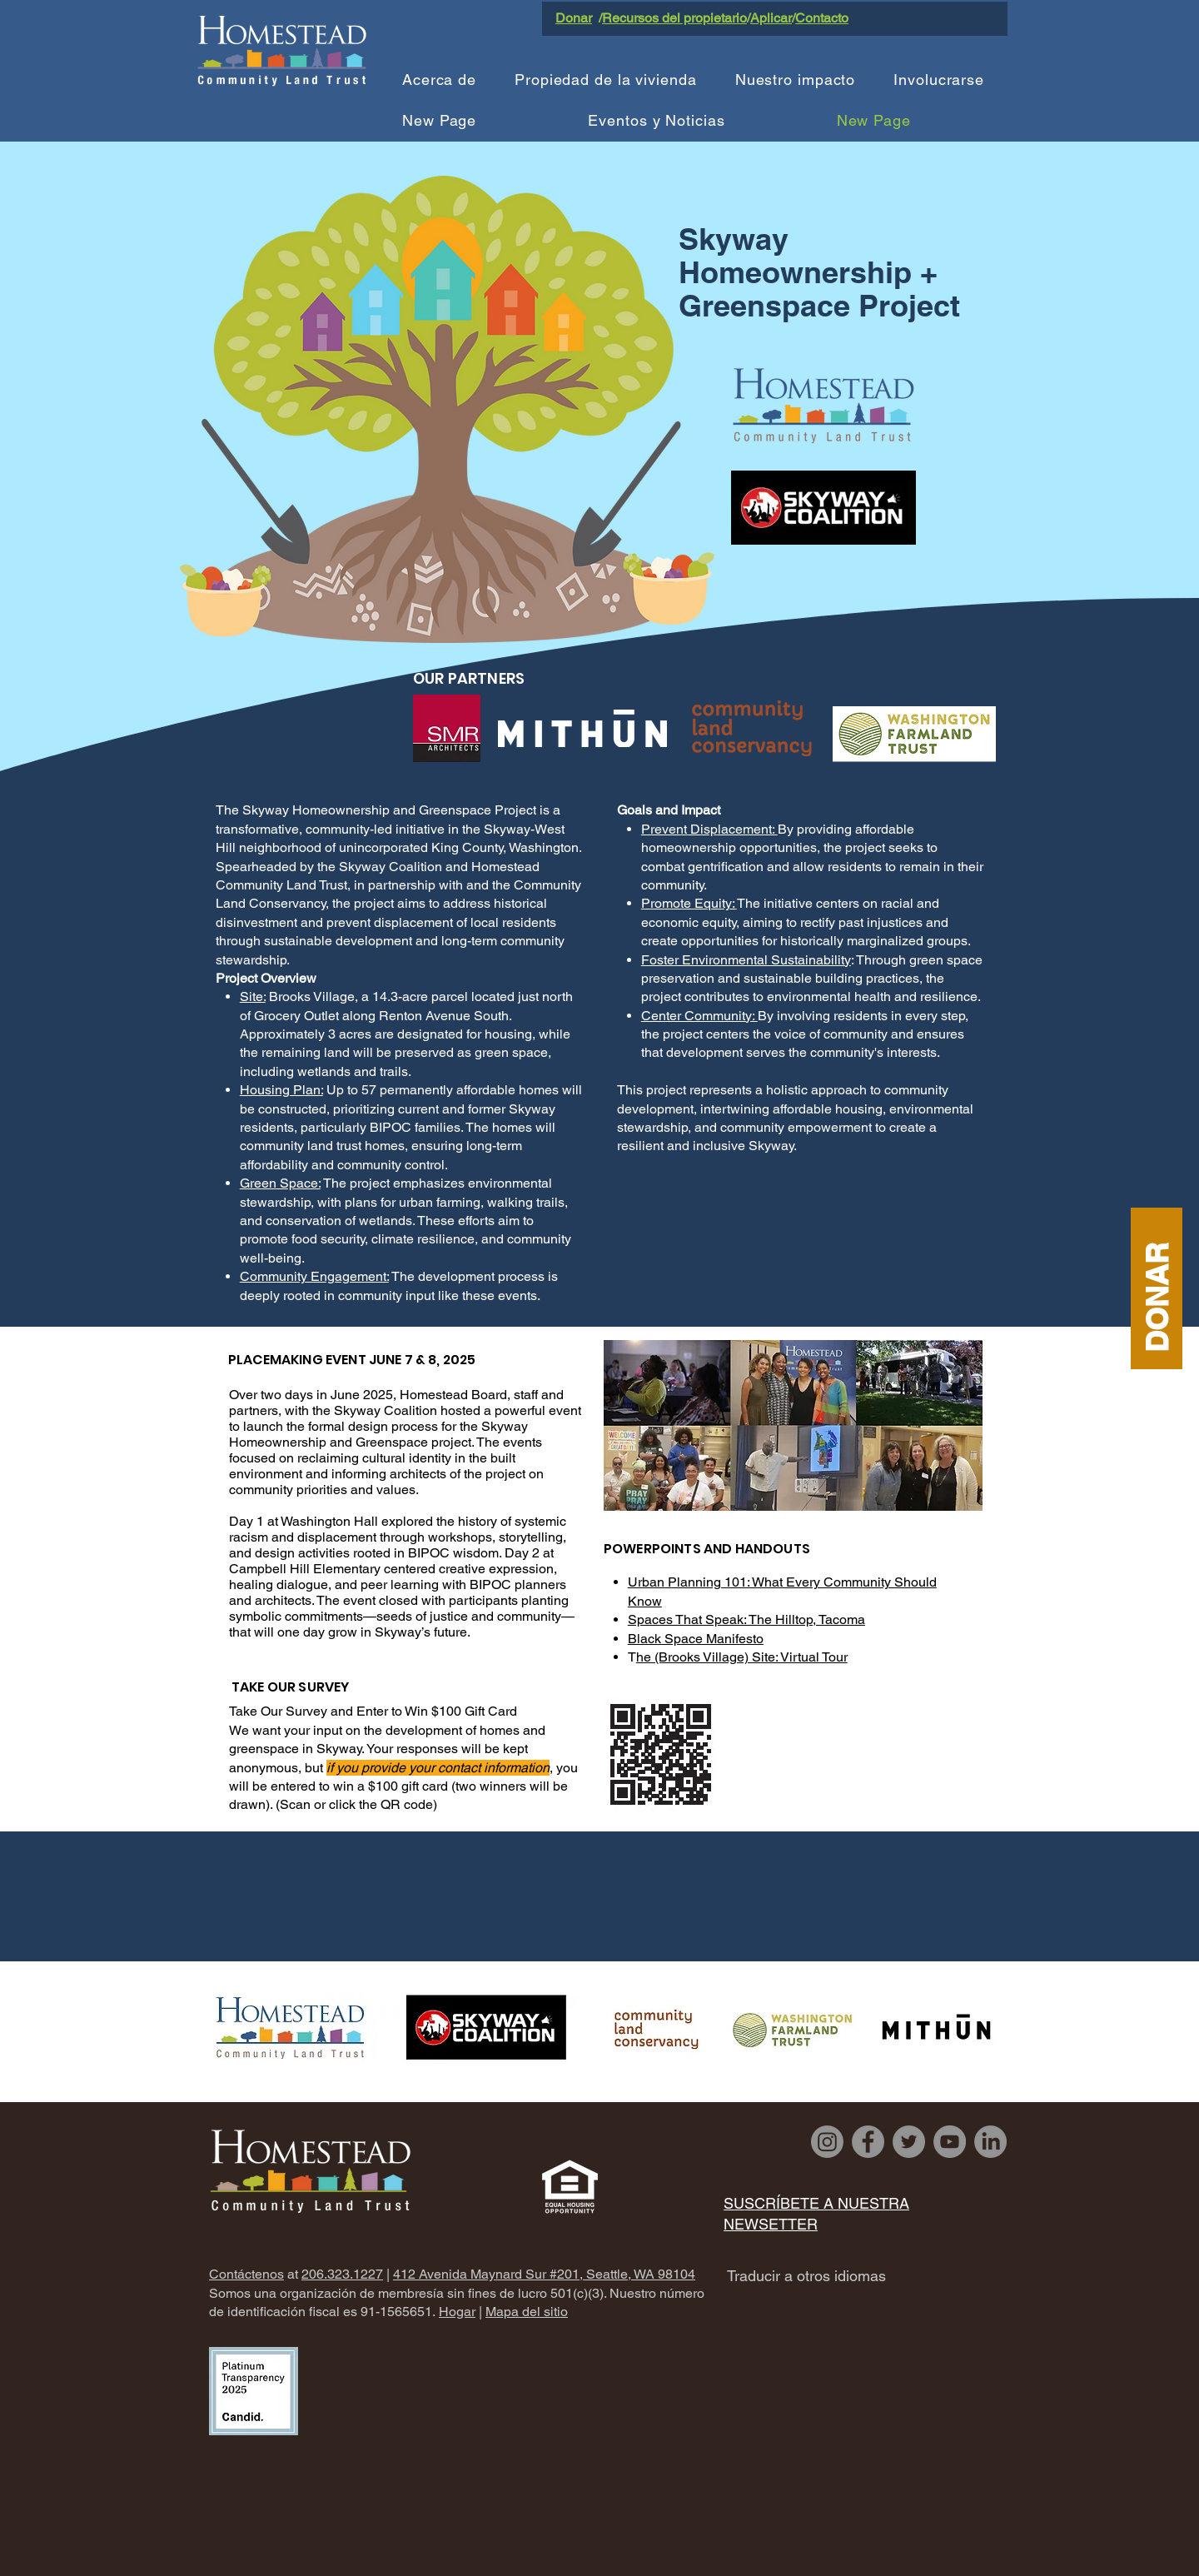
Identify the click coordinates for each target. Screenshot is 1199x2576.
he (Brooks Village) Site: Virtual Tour (742, 1657)
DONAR (1156, 1297)
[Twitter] (909, 2141)
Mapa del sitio (526, 2311)
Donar (573, 18)
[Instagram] (827, 2141)
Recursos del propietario (674, 18)
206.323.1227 (342, 2274)
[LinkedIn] (990, 2141)
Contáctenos (246, 2274)
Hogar (457, 2311)
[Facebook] (868, 2141)
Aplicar (771, 18)
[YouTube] (949, 2141)
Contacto (821, 18)
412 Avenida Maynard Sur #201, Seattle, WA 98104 (544, 2274)
